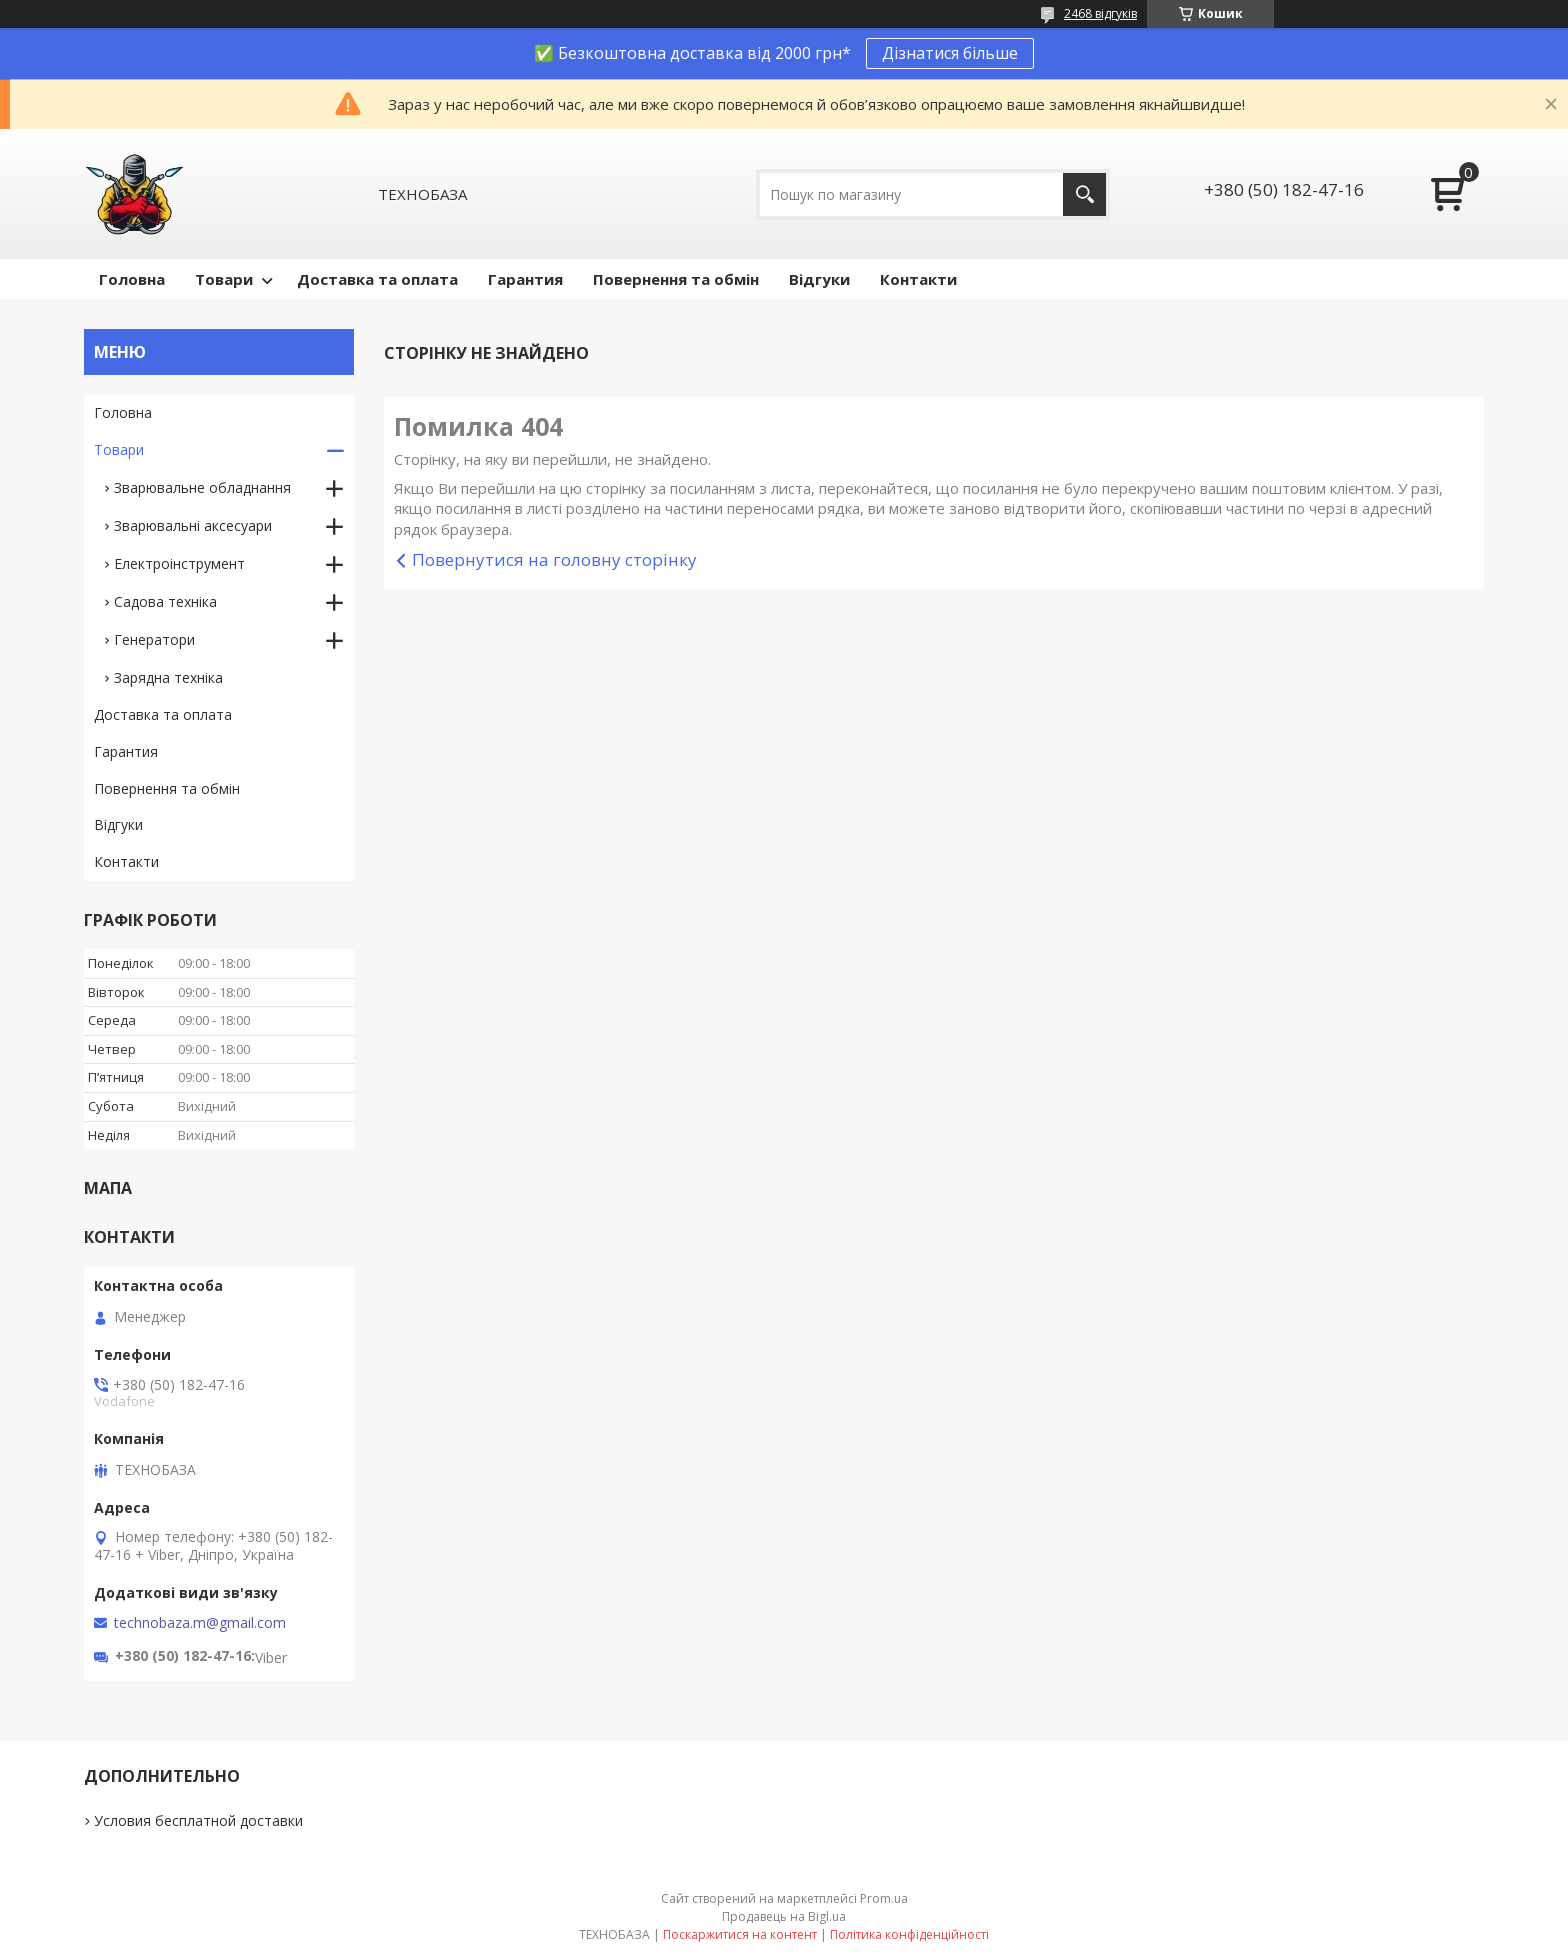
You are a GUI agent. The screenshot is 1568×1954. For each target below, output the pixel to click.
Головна (132, 279)
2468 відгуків (1100, 13)
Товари (224, 279)
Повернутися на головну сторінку (554, 559)
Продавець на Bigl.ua (784, 1916)
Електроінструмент (179, 563)
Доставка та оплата (377, 279)
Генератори (154, 639)
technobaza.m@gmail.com (200, 1623)
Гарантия (525, 279)
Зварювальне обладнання (202, 487)
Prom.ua (884, 1898)
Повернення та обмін (676, 279)
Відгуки (819, 279)
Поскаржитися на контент (740, 1934)
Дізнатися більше (950, 53)
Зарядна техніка (168, 677)
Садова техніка (165, 601)
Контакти (918, 279)
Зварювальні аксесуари (193, 525)
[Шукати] (1084, 194)
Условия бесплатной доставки (198, 1820)
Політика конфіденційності (909, 1934)
